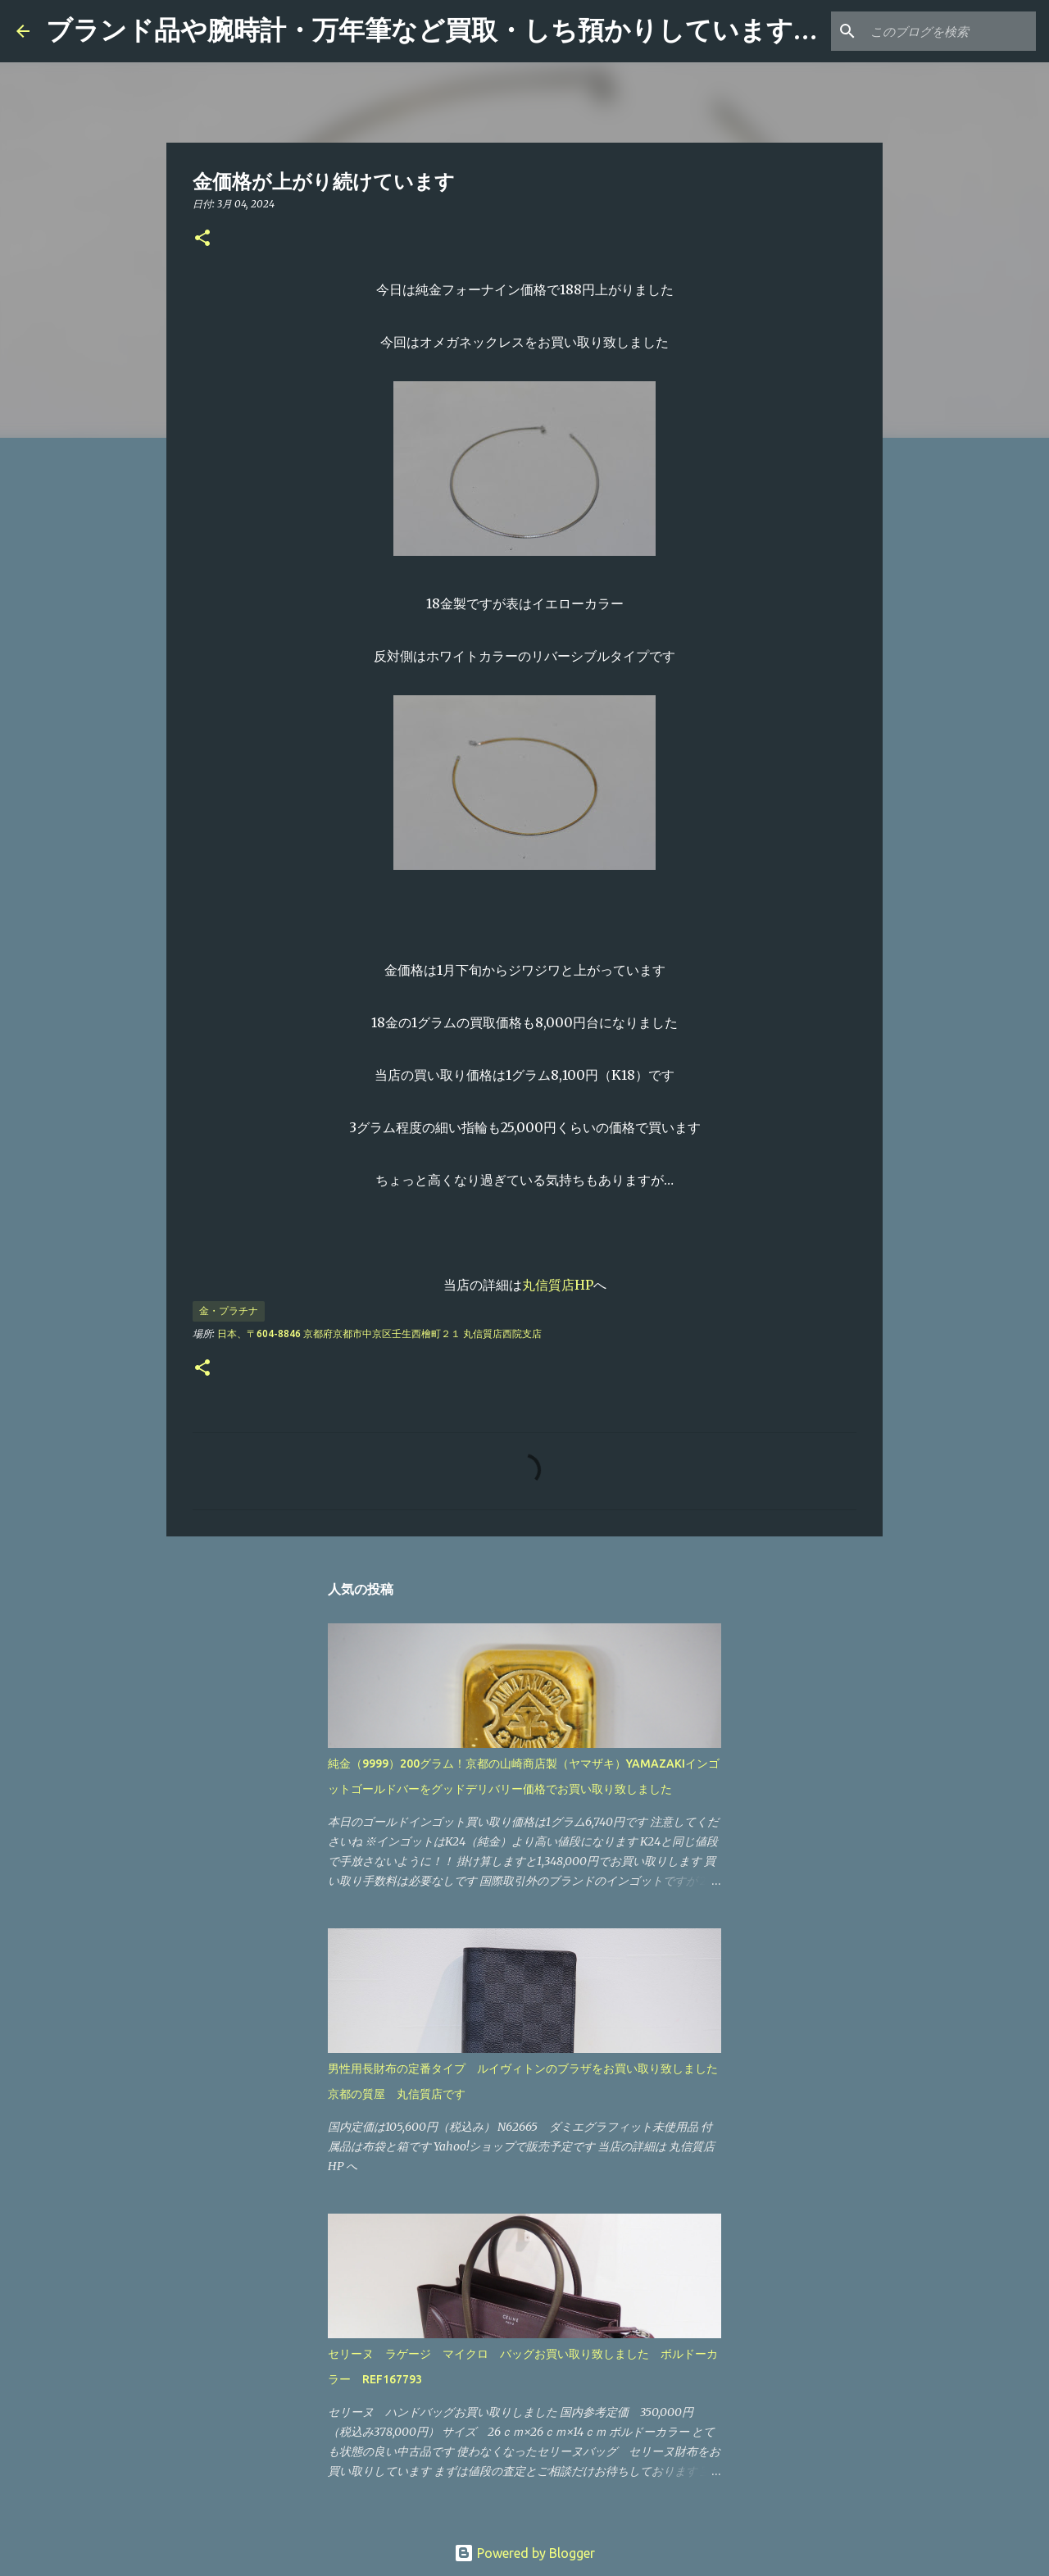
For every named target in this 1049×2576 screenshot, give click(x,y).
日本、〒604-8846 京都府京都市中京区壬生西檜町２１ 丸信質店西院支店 (379, 1333)
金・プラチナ (228, 1310)
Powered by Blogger (524, 2553)
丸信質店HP (557, 1285)
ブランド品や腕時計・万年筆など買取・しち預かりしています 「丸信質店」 (511, 30)
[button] (202, 239)
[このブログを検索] (950, 31)
